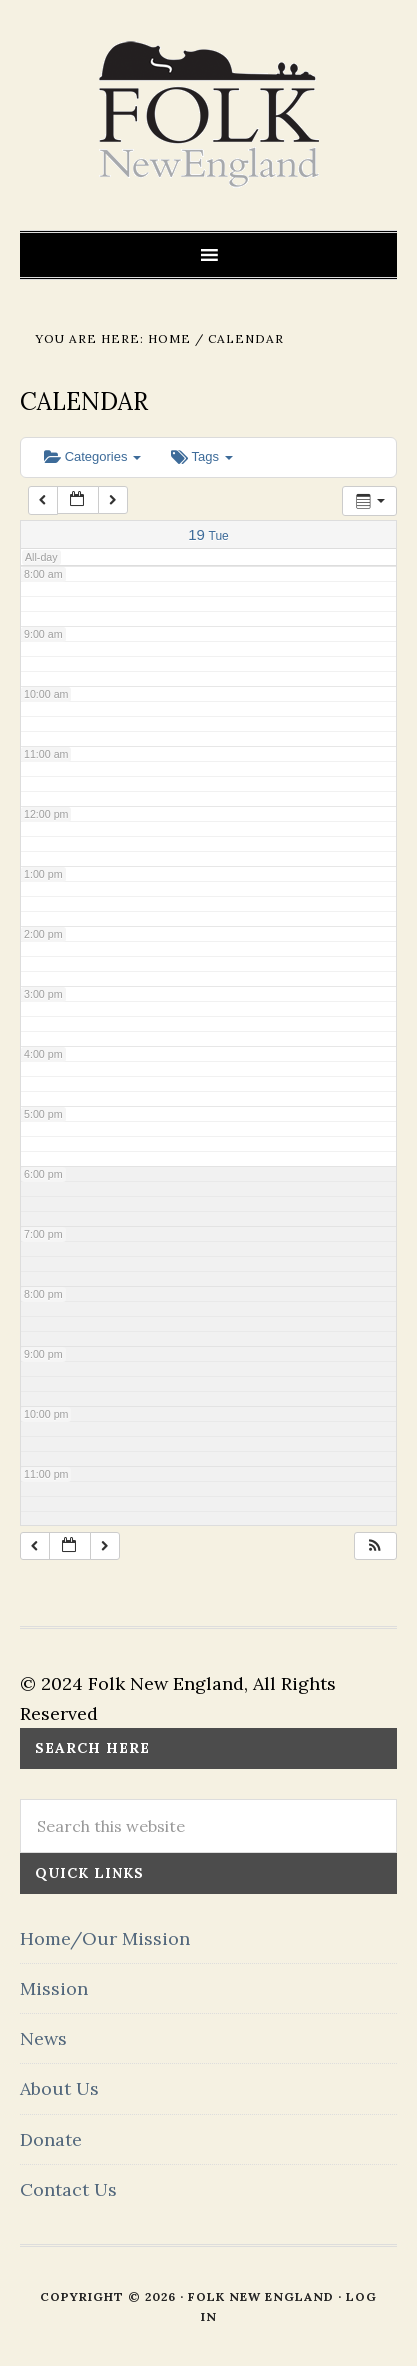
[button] (375, 1546)
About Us (59, 2088)
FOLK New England (208, 115)
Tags (201, 456)
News (43, 2038)
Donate (51, 2139)
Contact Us (68, 2189)
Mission (54, 1988)
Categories (92, 456)
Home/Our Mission (105, 1938)
